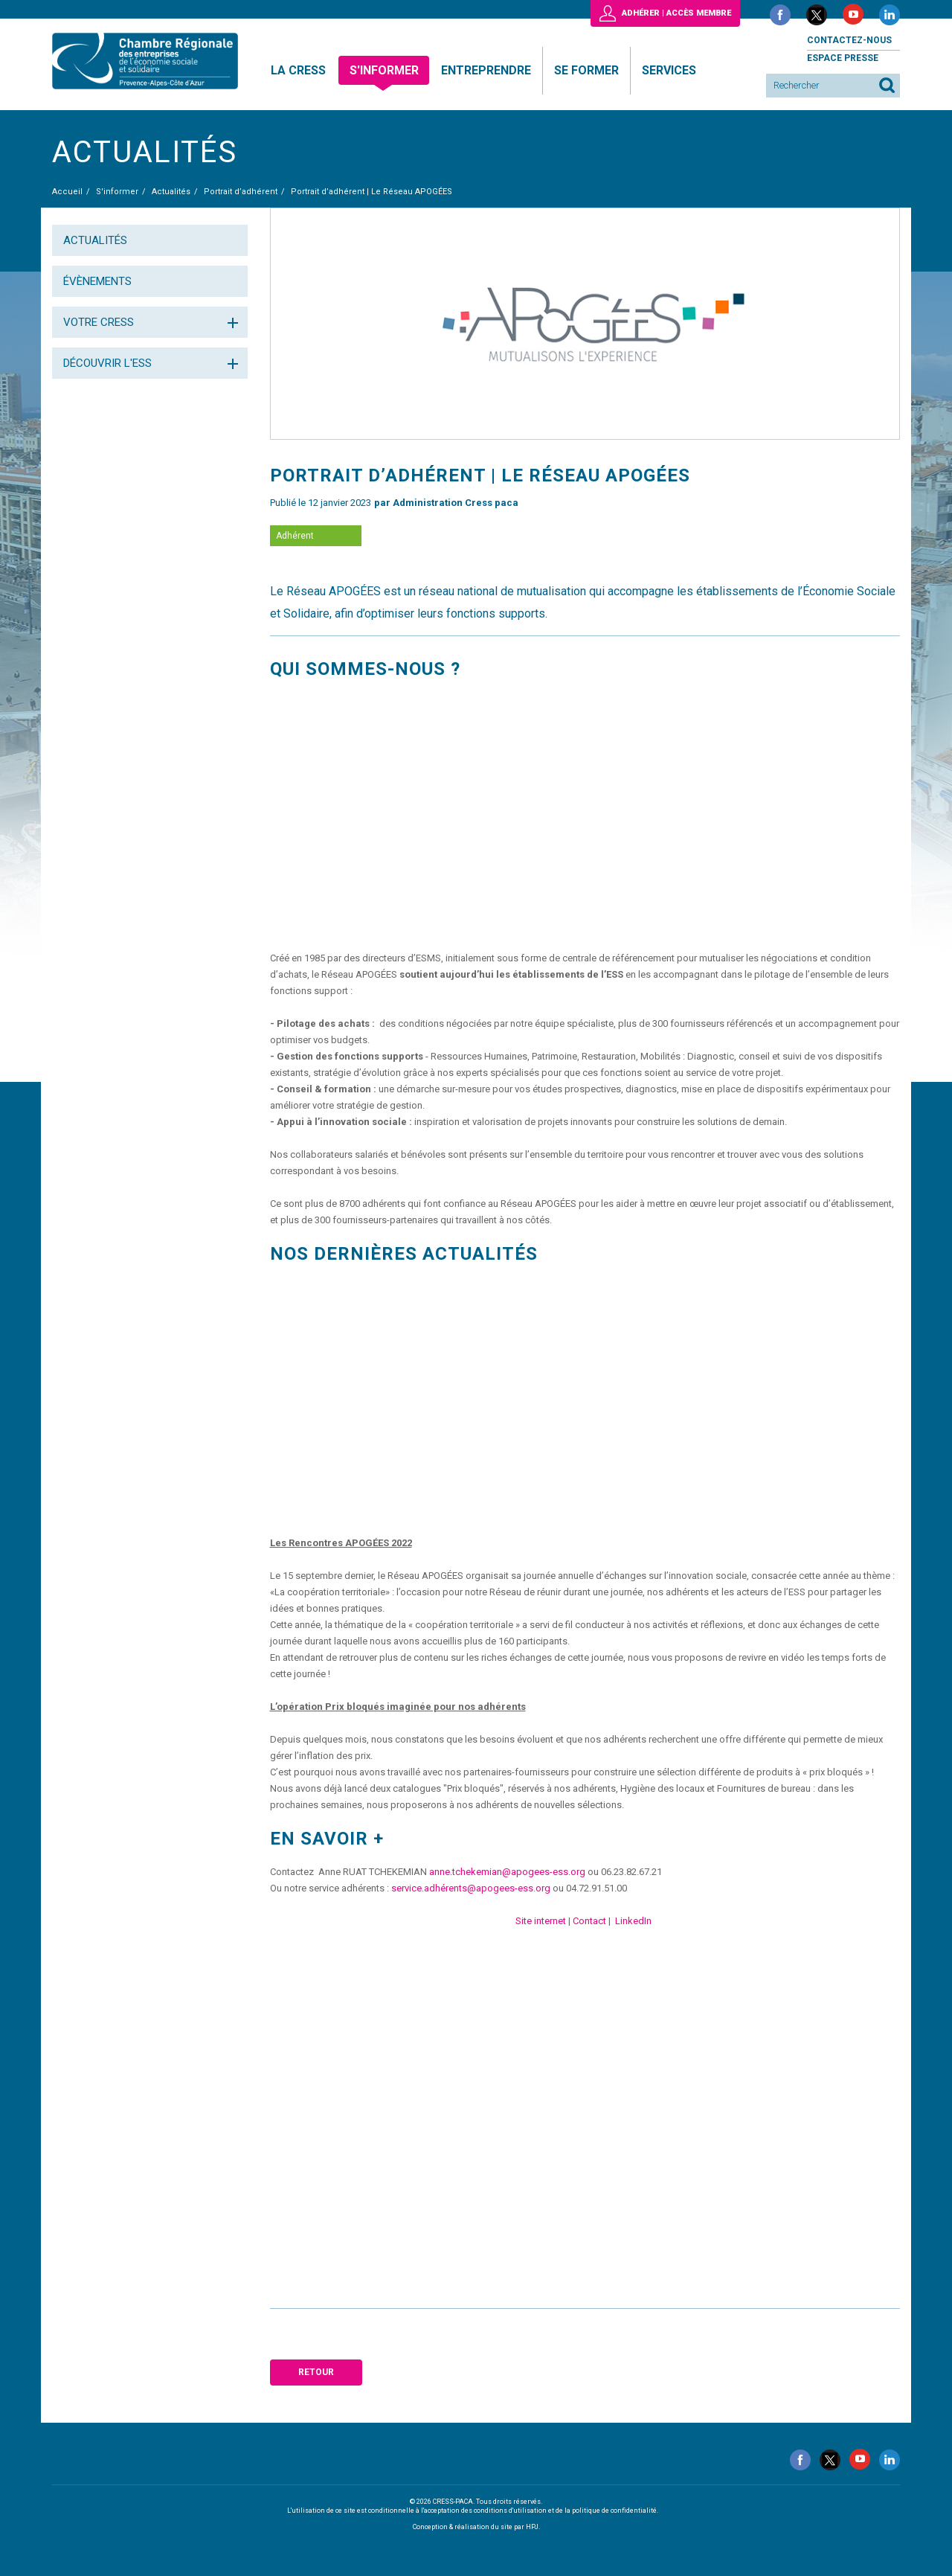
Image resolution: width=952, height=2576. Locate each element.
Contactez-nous (849, 40)
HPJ (532, 2527)
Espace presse (842, 58)
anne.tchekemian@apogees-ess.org (507, 1871)
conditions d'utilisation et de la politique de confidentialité (565, 2510)
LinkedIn (633, 1920)
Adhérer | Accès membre (676, 13)
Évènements (97, 281)
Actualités (95, 240)
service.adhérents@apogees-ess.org (470, 1888)
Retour (316, 2372)
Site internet (540, 1920)
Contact (589, 1920)
